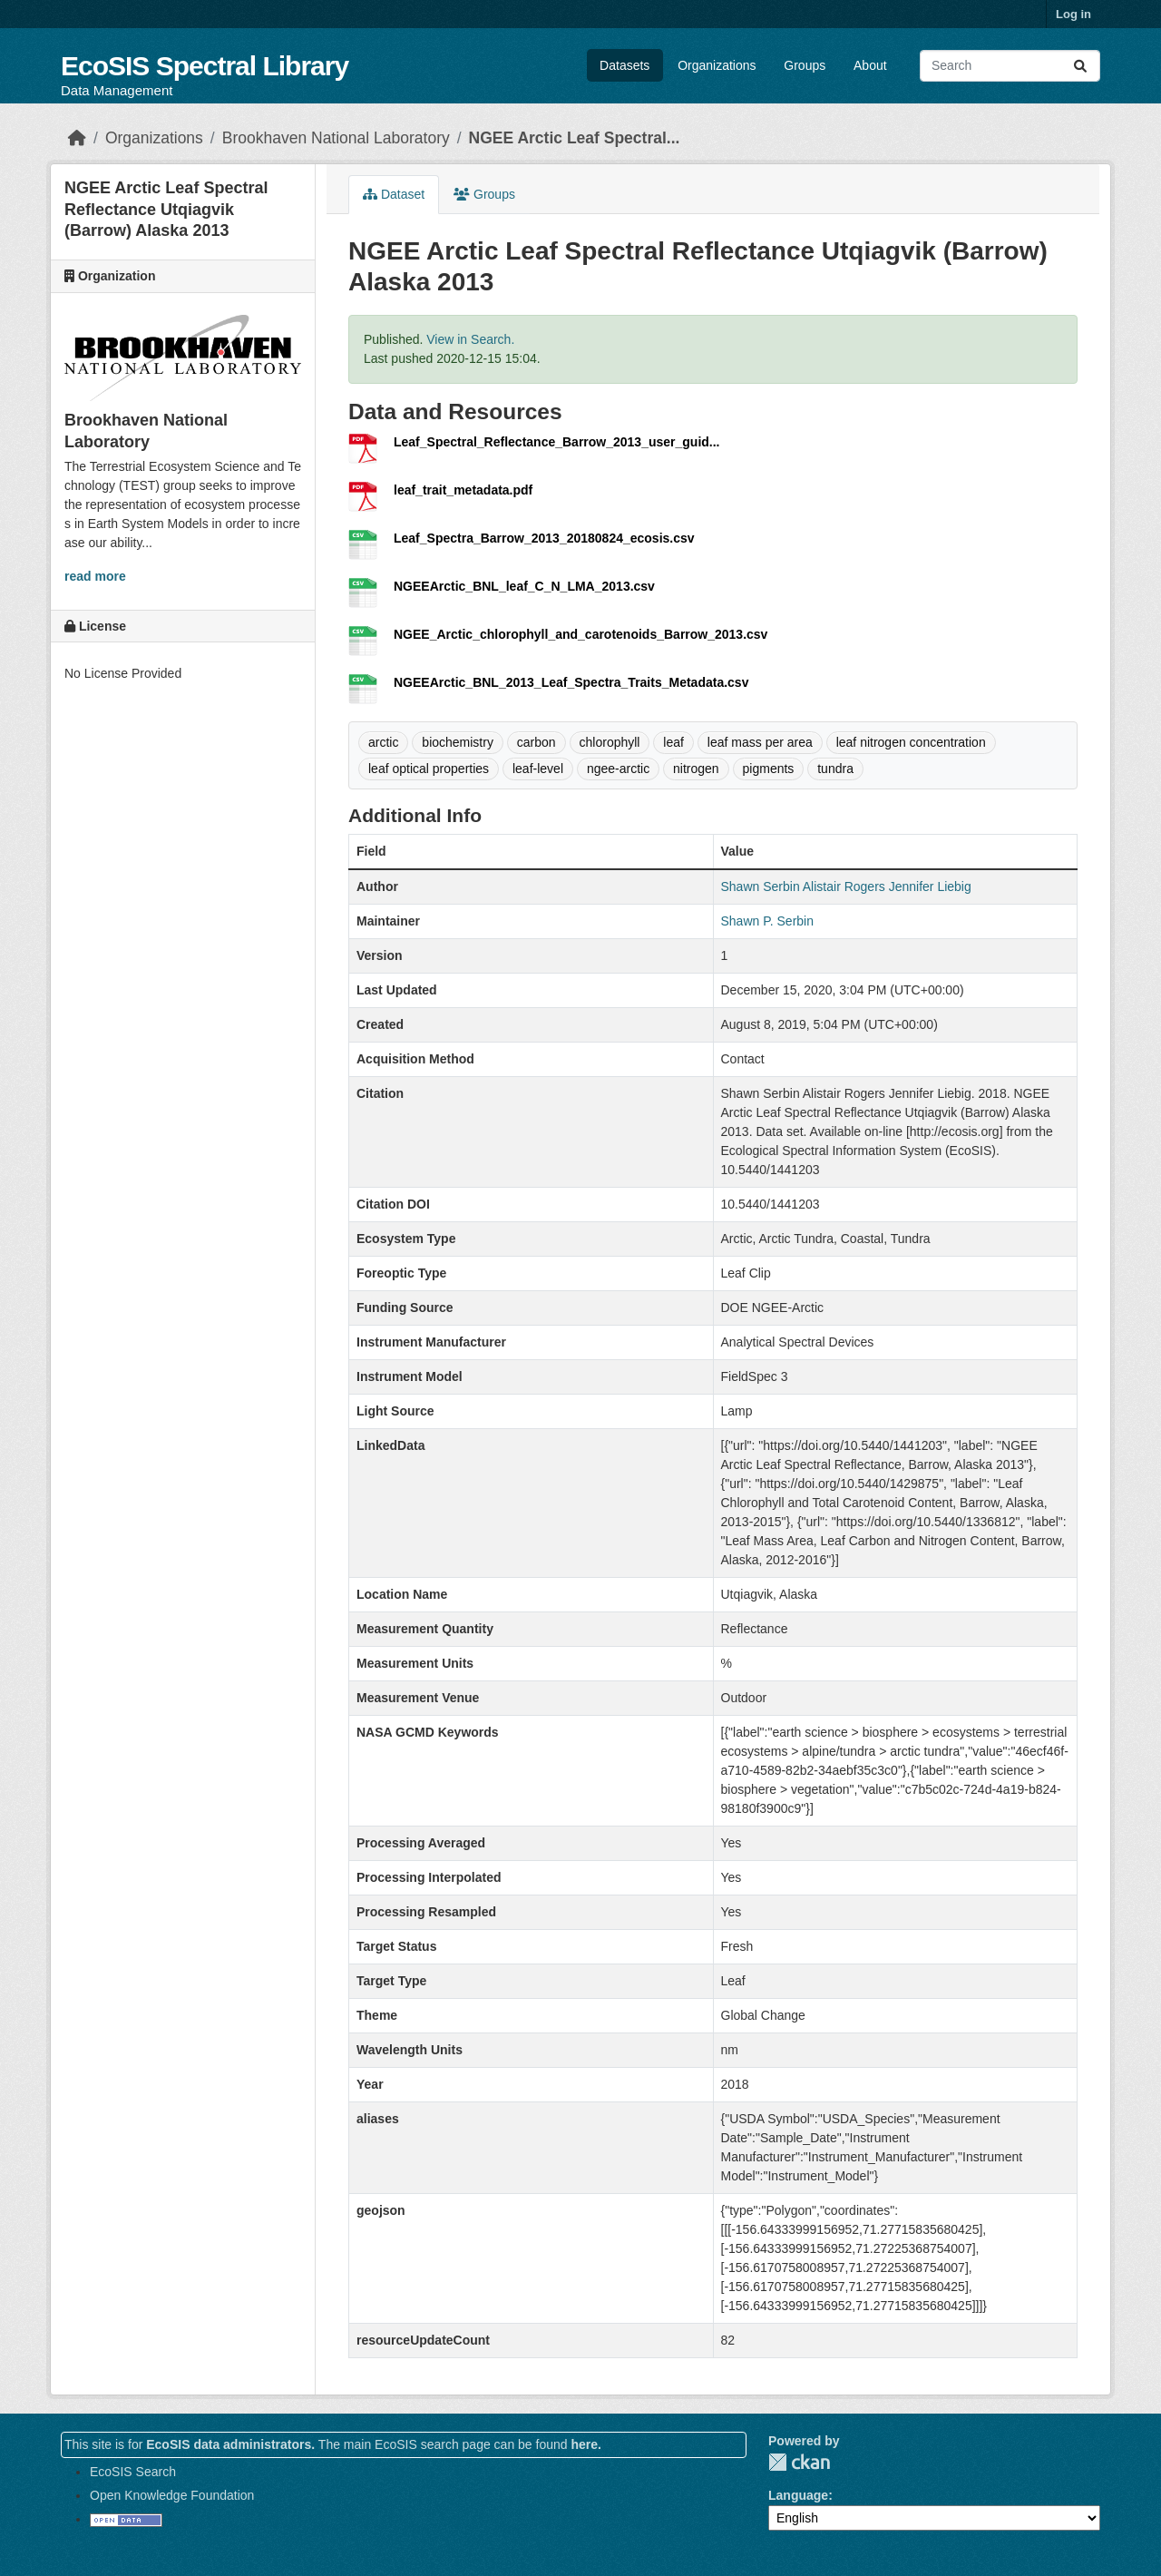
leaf (673, 742)
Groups (804, 65)
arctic (383, 742)
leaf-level (537, 768)
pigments (769, 768)
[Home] (77, 138)
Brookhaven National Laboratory (336, 138)
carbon (536, 742)
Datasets (624, 65)
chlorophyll (610, 742)
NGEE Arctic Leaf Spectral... (574, 138)
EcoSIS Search (133, 2471)
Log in (1073, 14)
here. (585, 2444)
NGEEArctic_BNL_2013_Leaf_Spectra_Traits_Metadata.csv (571, 682)
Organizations (717, 65)
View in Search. (470, 339)
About (870, 65)
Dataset (393, 194)
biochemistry (457, 742)
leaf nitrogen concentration (911, 742)
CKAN (799, 2462)
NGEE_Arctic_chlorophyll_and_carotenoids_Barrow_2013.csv (580, 634)
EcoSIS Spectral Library (204, 66)
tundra (835, 768)
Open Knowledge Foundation (172, 2495)
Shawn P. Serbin (767, 921)
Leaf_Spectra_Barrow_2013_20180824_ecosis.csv (544, 538)
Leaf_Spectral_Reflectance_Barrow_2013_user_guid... (557, 442)
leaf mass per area (760, 742)
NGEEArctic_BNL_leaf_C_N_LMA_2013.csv (524, 586)
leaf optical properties (428, 768)
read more (95, 576)
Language (798, 2495)
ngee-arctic (618, 768)
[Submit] (1080, 66)
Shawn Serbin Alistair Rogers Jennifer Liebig (846, 886)
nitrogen (696, 768)
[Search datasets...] (1010, 66)
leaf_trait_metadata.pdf (463, 490)
